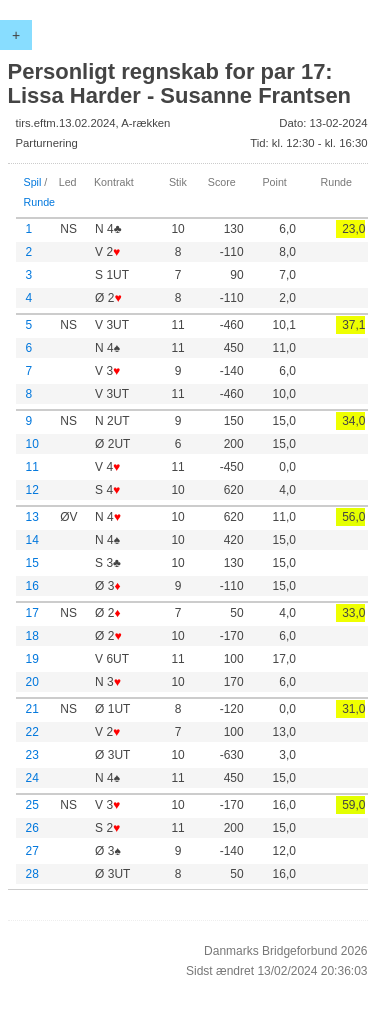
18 (32, 636)
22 (32, 732)
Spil (33, 182)
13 (32, 517)
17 (32, 613)
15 (32, 563)
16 (32, 586)
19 (32, 659)
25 (32, 805)
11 (32, 467)
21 (32, 709)
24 (32, 778)
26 (32, 828)
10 (32, 444)
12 (32, 490)
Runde (40, 202)
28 (32, 874)
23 (32, 755)
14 (32, 540)
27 (32, 851)
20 (32, 682)
